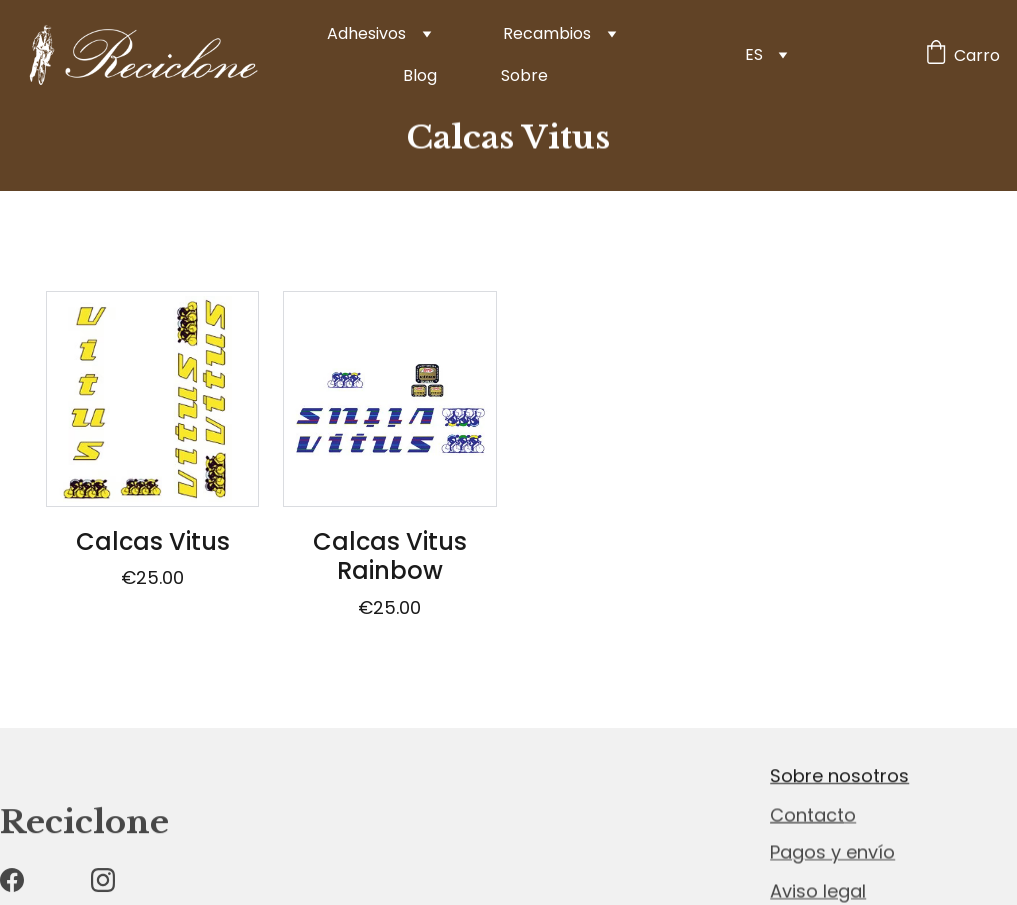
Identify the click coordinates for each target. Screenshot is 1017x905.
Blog (420, 75)
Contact (807, 815)
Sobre (524, 75)
